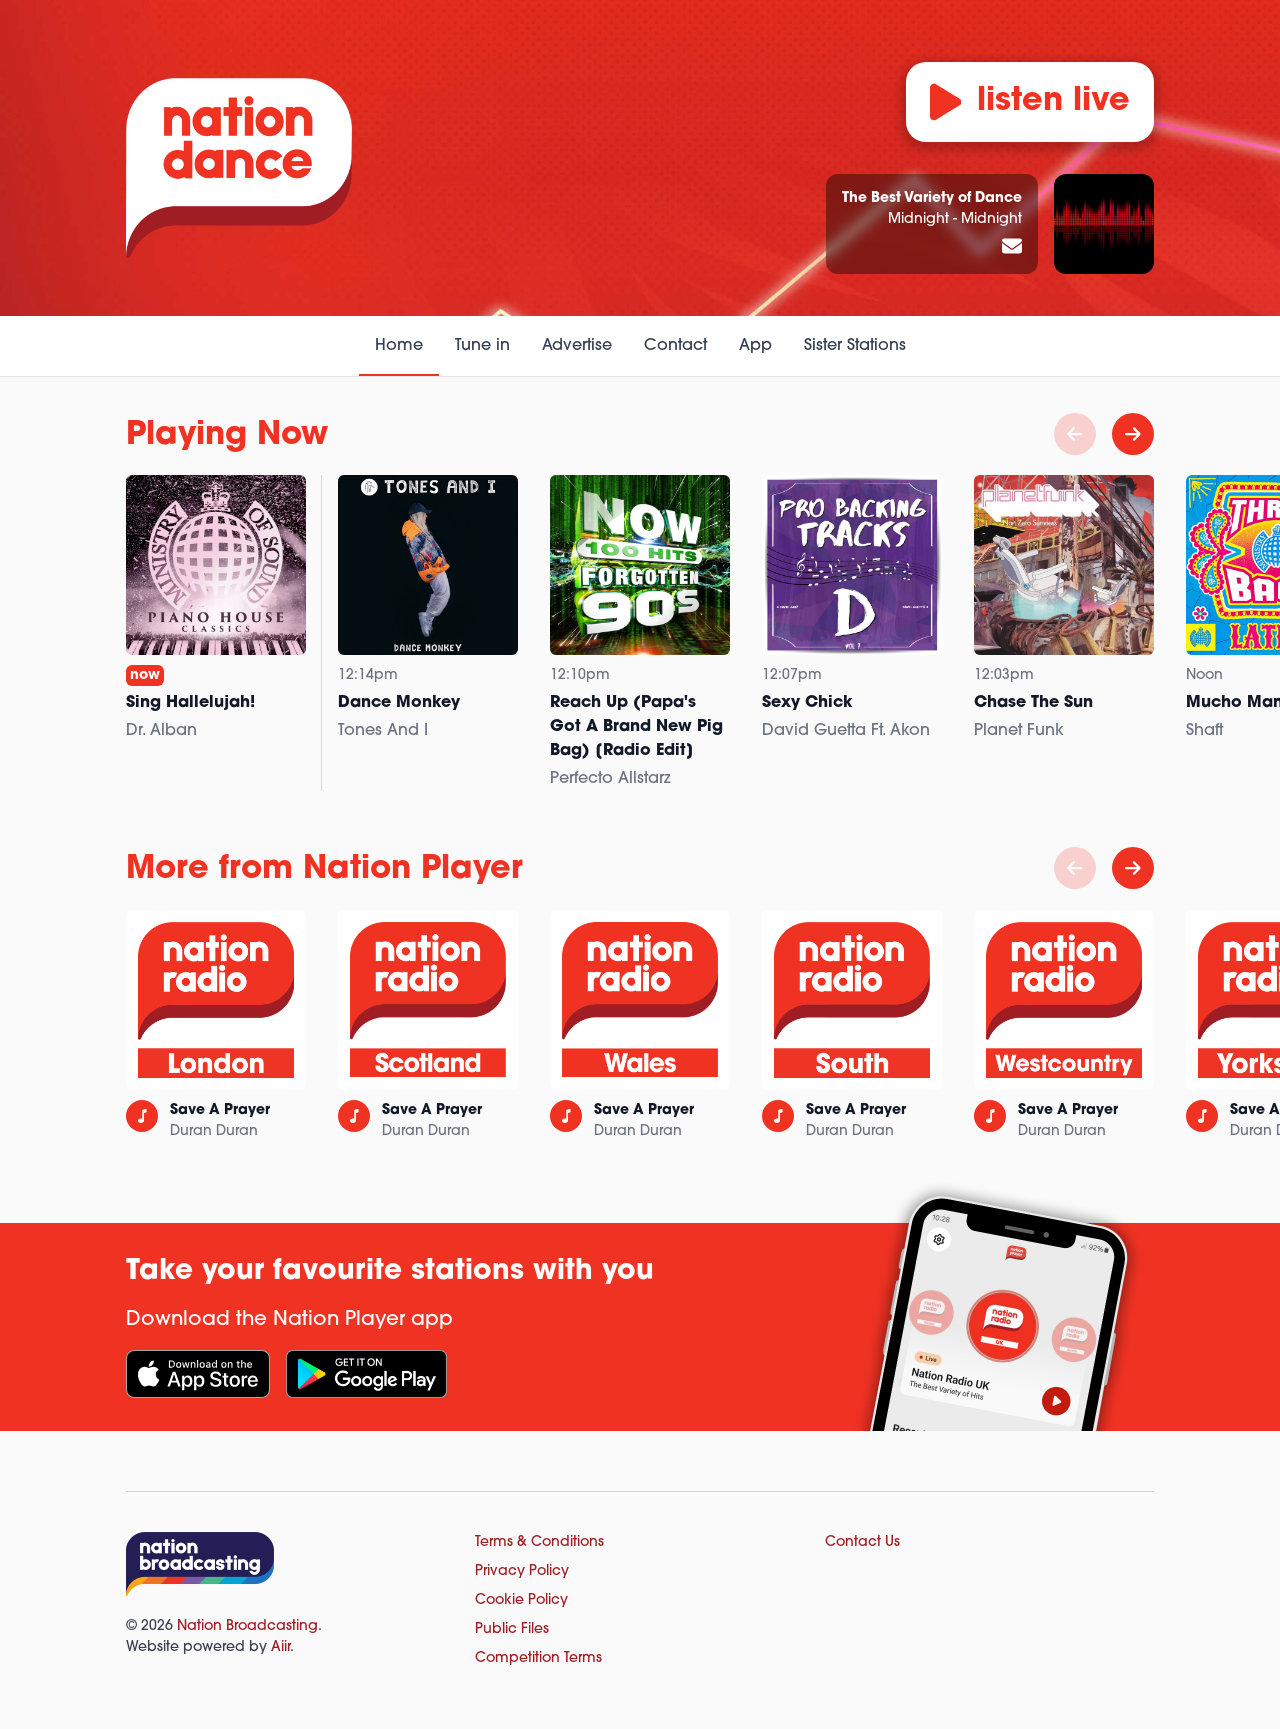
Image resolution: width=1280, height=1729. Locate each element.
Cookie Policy (521, 1600)
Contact (675, 346)
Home (399, 346)
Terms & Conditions (539, 1542)
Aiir (280, 1647)
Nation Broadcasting (247, 1626)
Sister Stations (855, 346)
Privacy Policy (522, 1571)
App (755, 346)
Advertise (577, 346)
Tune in (482, 346)
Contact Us (862, 1542)
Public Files (512, 1629)
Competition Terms (538, 1658)
